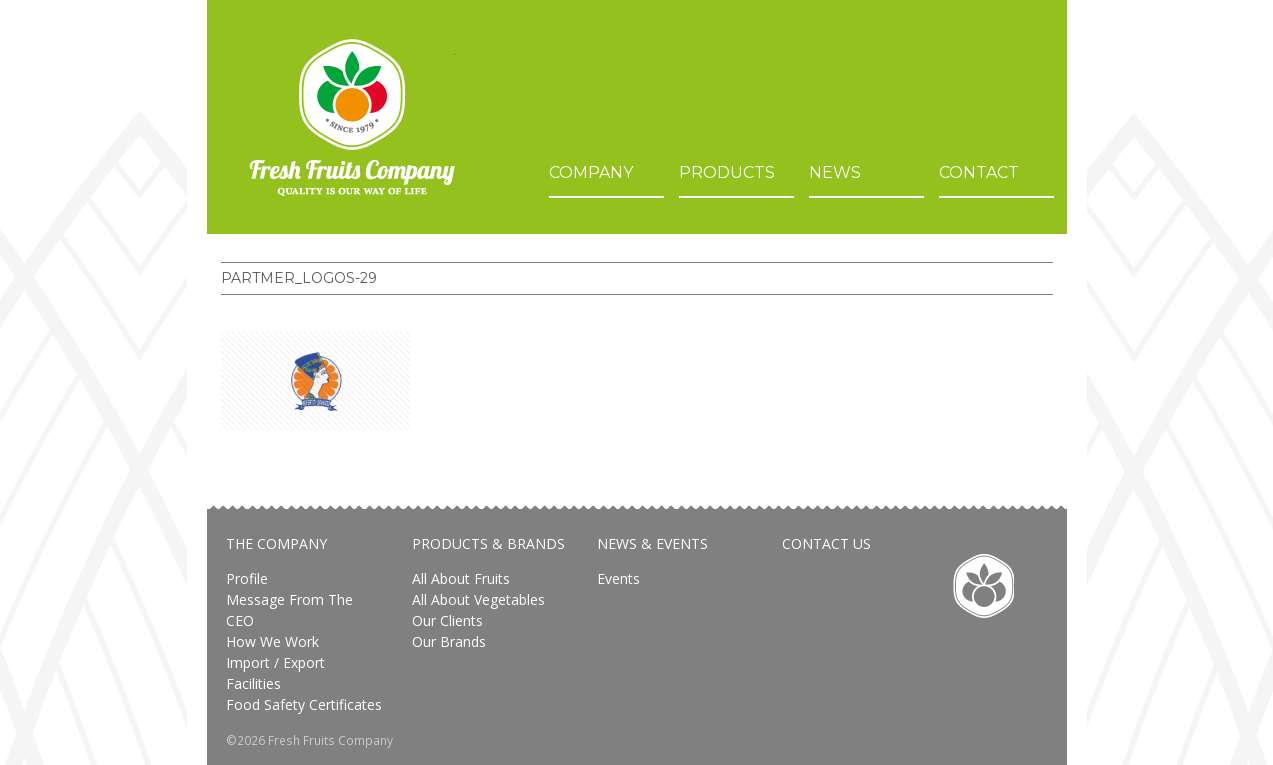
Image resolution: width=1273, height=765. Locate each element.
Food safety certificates (304, 704)
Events (618, 578)
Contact (979, 172)
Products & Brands (488, 543)
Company (591, 172)
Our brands (449, 641)
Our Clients (447, 620)
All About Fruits (461, 578)
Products (727, 172)
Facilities (253, 683)
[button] (315, 380)
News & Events (652, 543)
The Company (276, 543)
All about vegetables (478, 599)
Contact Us (826, 543)
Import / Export (275, 662)
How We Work (272, 641)
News (835, 172)
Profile (247, 578)
